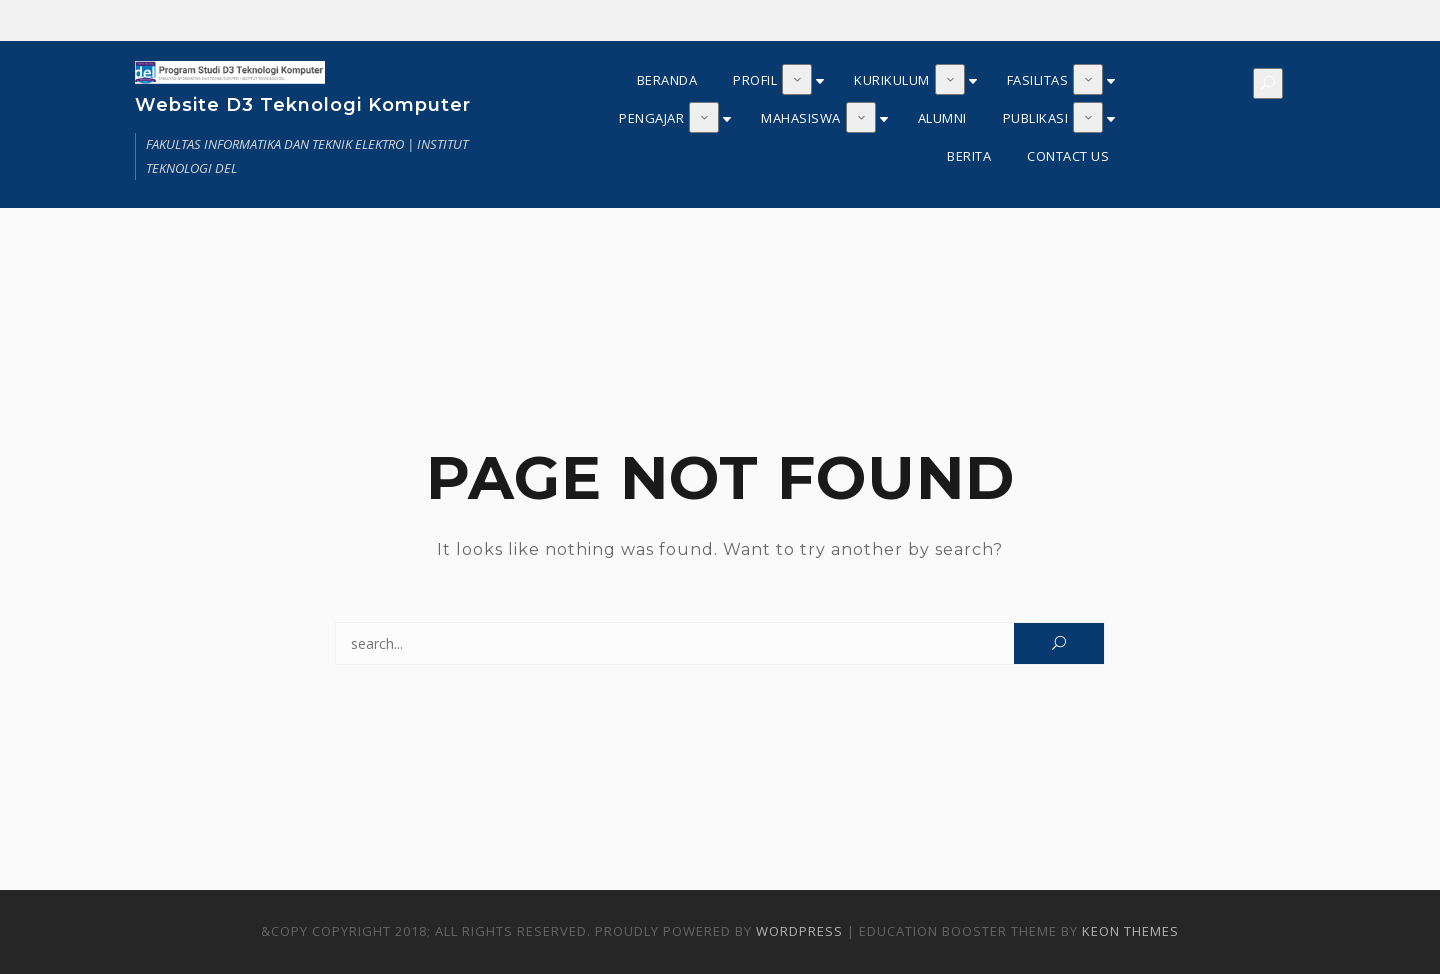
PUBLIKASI (1036, 118)
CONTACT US (1068, 156)
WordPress (799, 931)
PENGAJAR (651, 118)
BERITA (969, 156)
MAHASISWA (801, 118)
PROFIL (755, 80)
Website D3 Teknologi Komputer (303, 105)
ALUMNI (942, 118)
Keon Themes (1130, 931)
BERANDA (667, 80)
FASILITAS (1038, 80)
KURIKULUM (892, 80)
